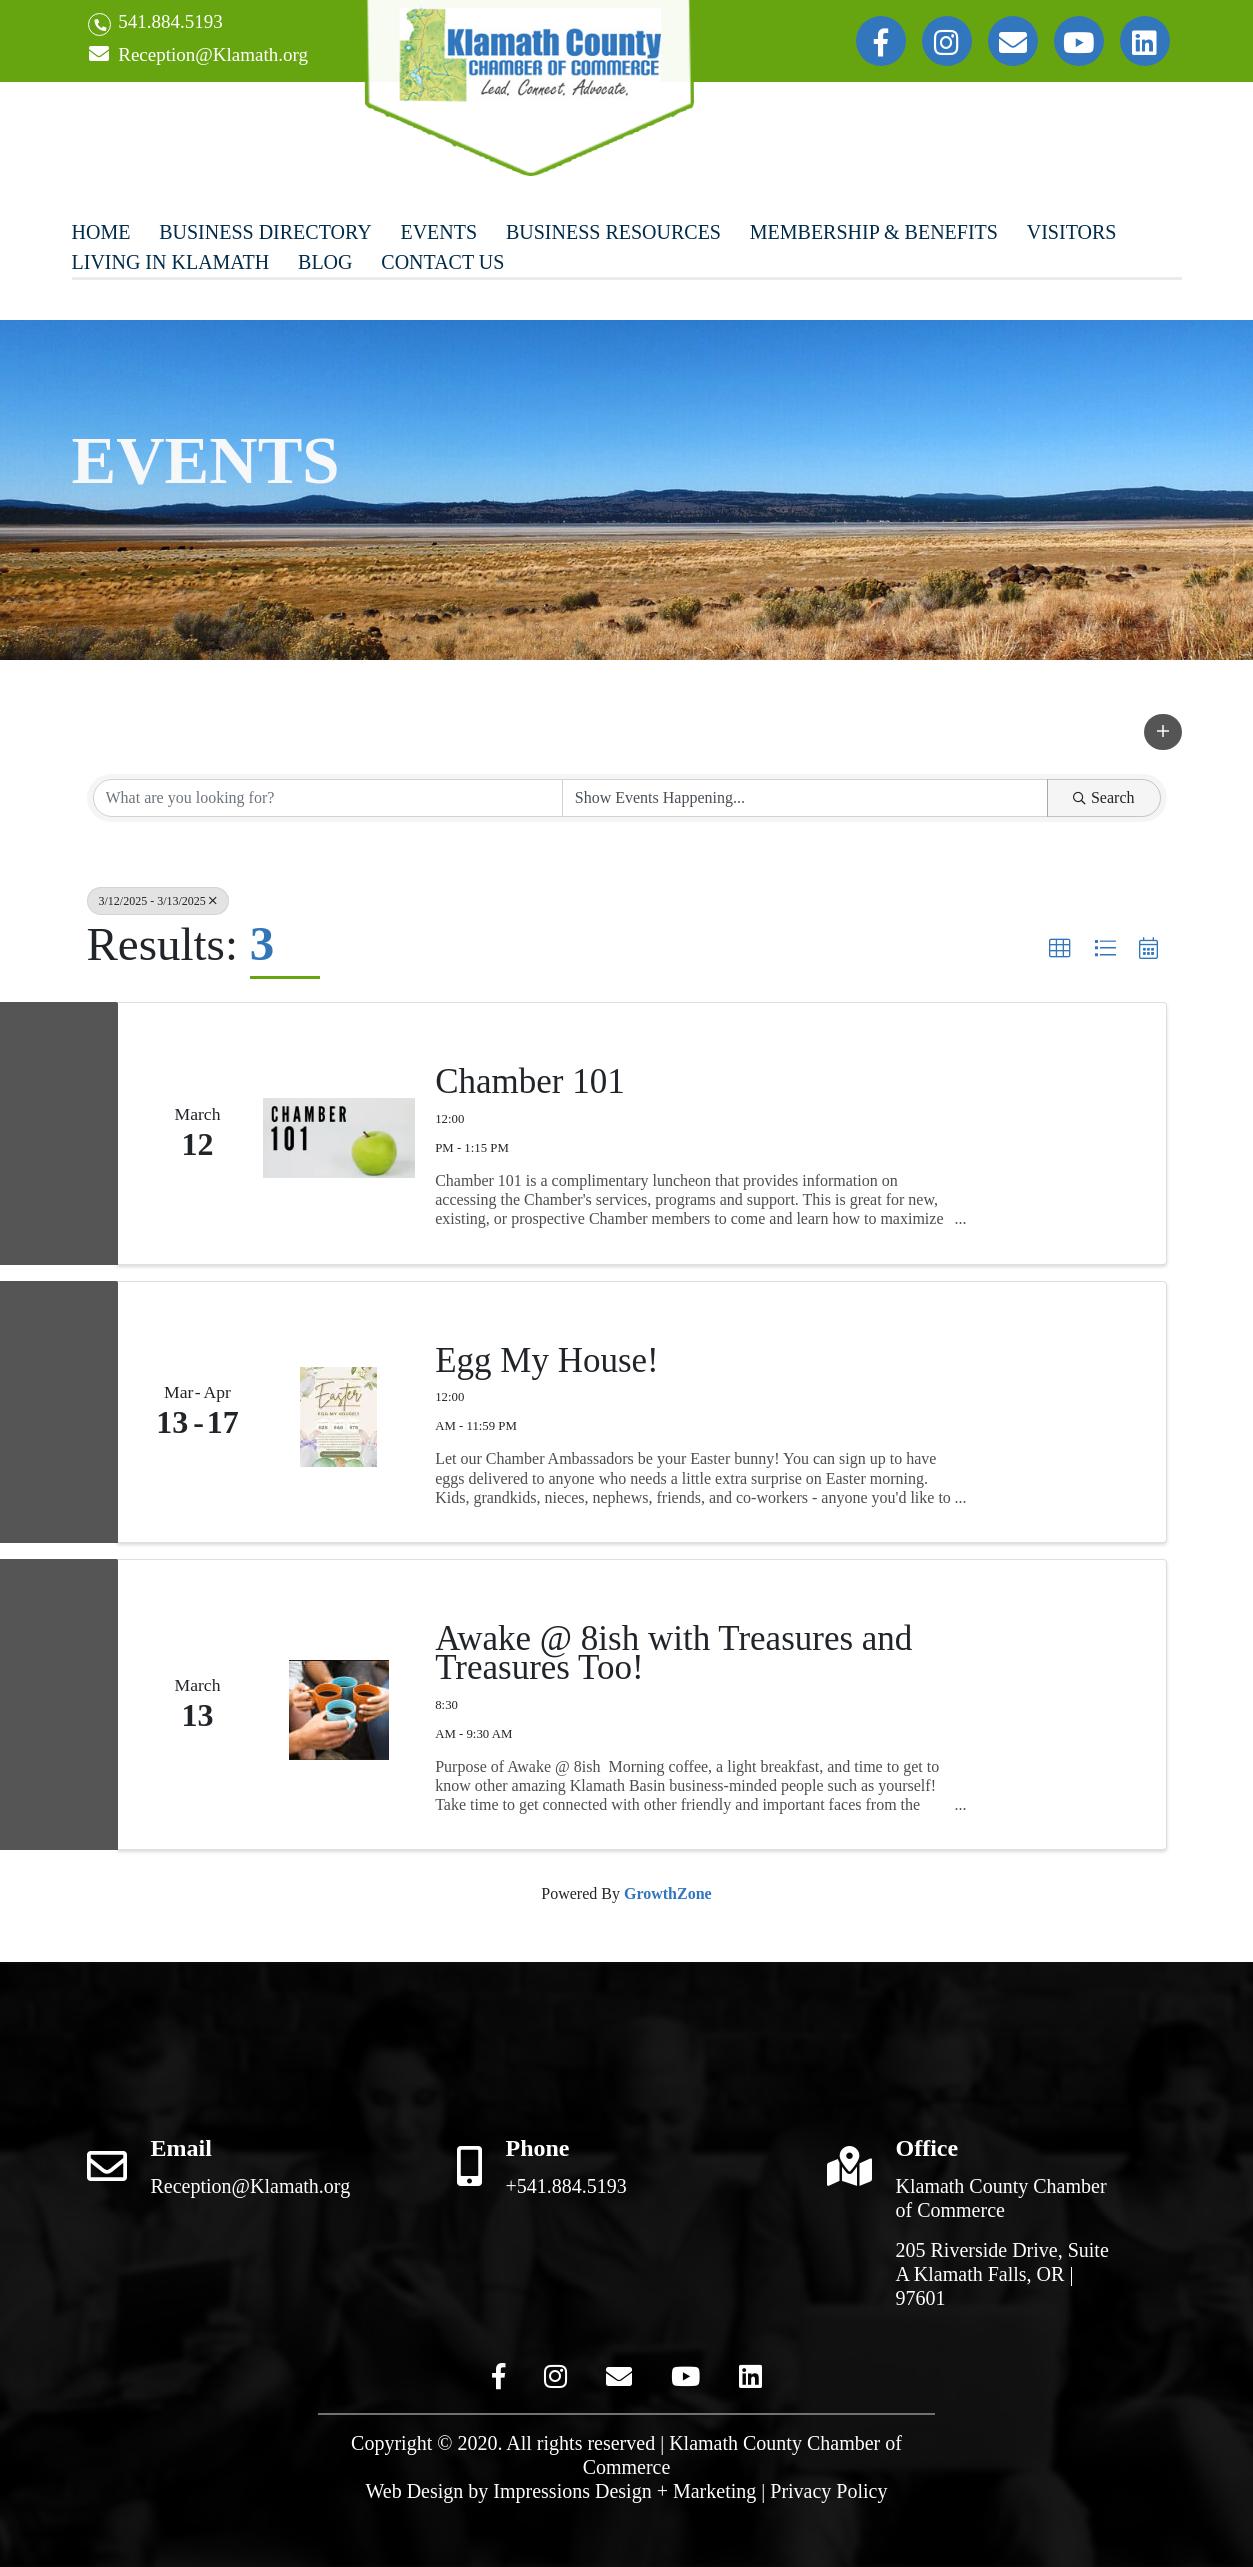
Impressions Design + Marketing (624, 2491)
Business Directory (265, 232)
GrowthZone (668, 1893)
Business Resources (613, 232)
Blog (325, 262)
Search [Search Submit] (1104, 797)
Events (438, 232)
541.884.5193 (155, 23)
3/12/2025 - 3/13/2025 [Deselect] (158, 901)
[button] (1163, 732)
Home (101, 232)
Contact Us (442, 262)
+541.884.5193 (566, 2186)
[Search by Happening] (805, 798)
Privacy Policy (828, 2491)
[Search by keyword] (328, 798)
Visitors (1072, 232)
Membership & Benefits (874, 232)
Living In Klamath (171, 262)
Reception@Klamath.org (198, 55)
